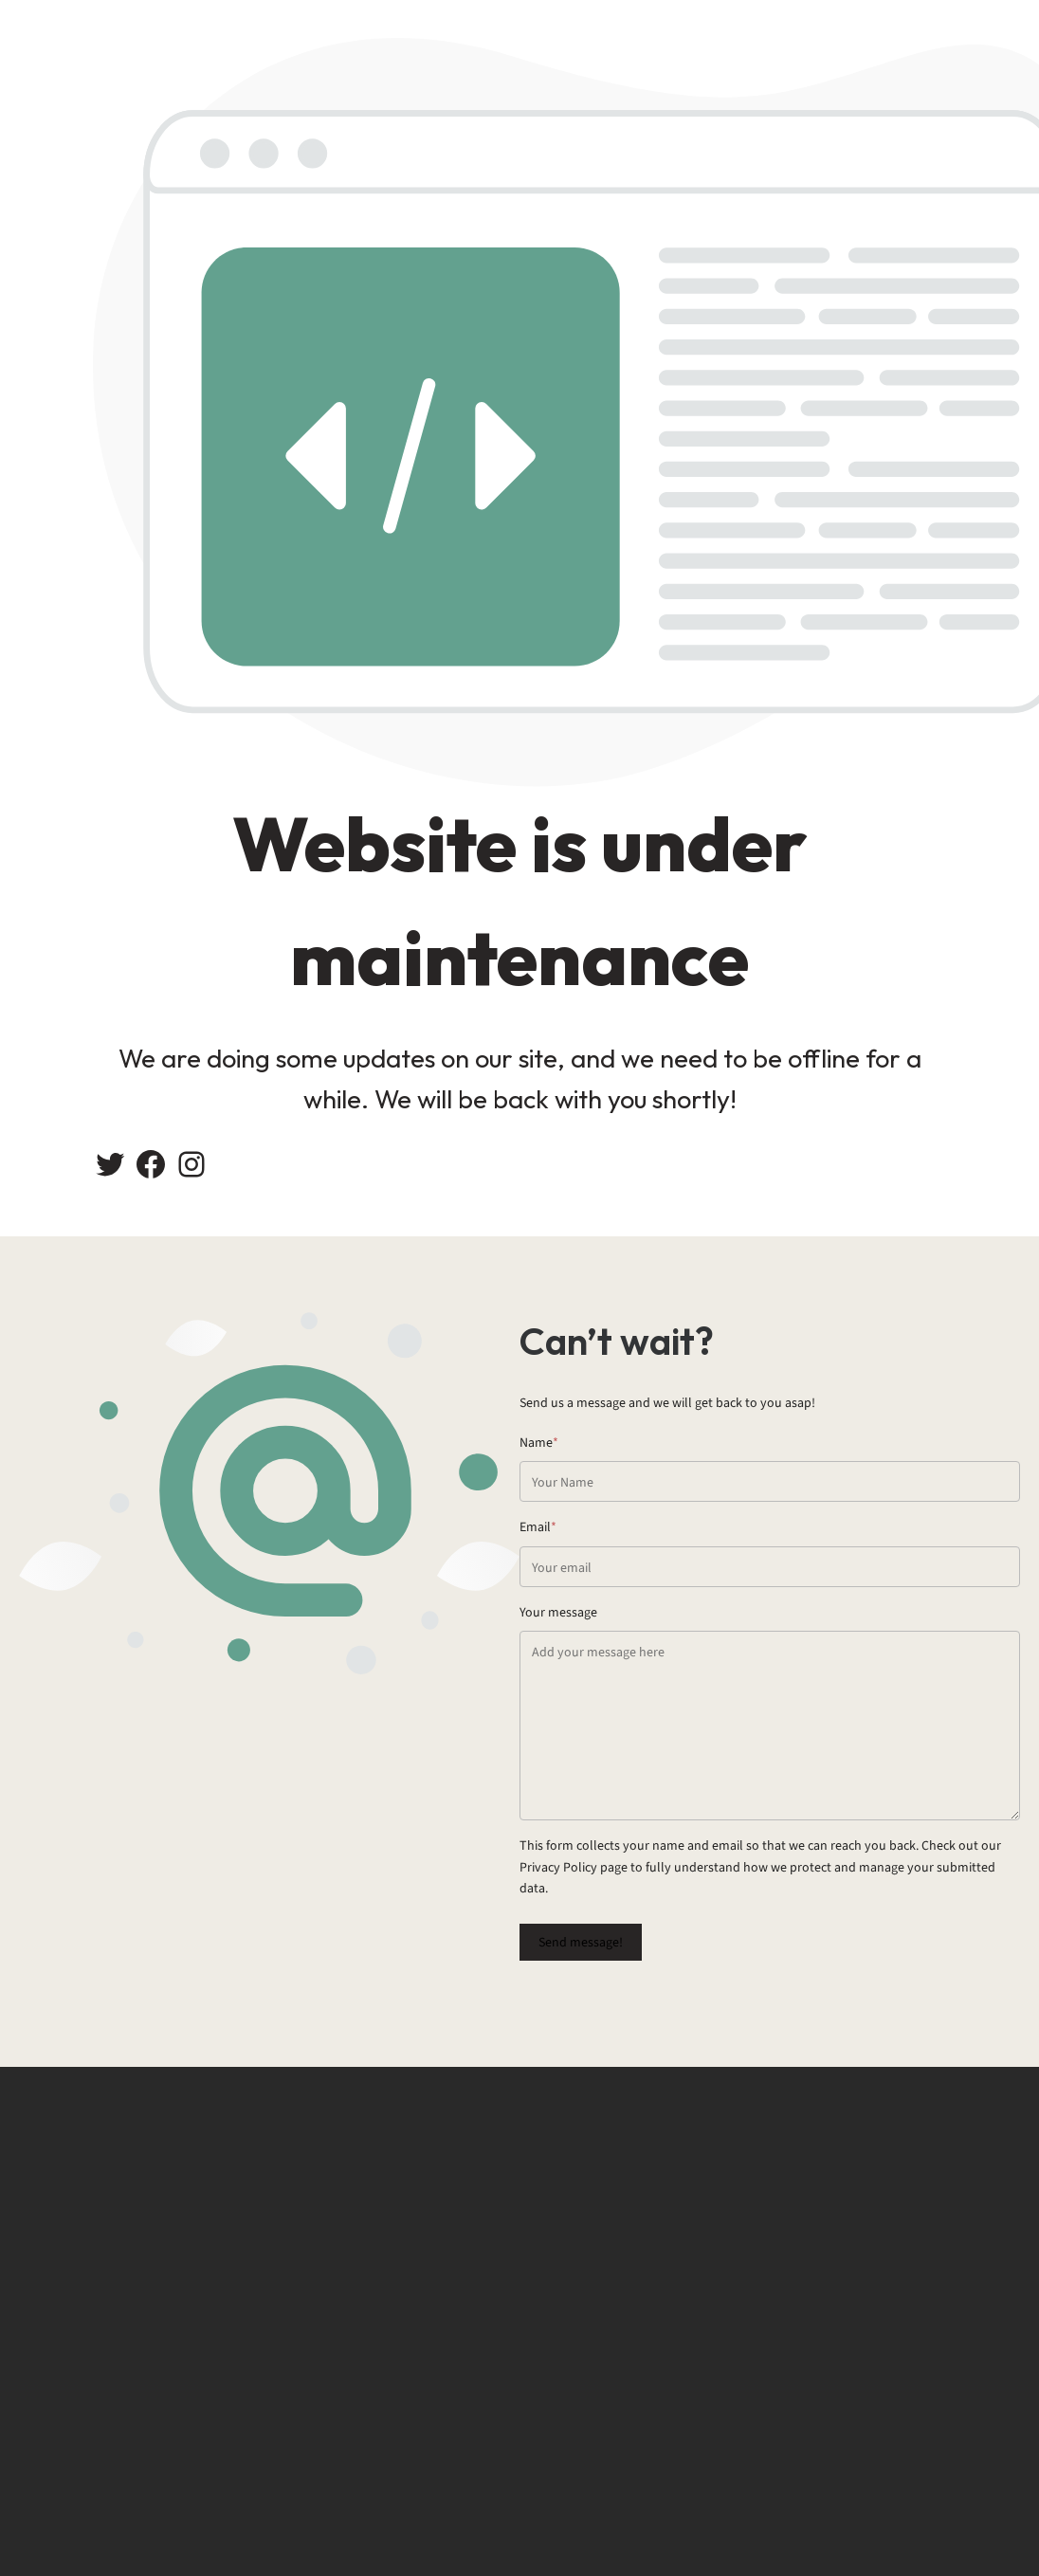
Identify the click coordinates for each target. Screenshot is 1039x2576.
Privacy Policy (558, 1867)
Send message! (580, 1942)
